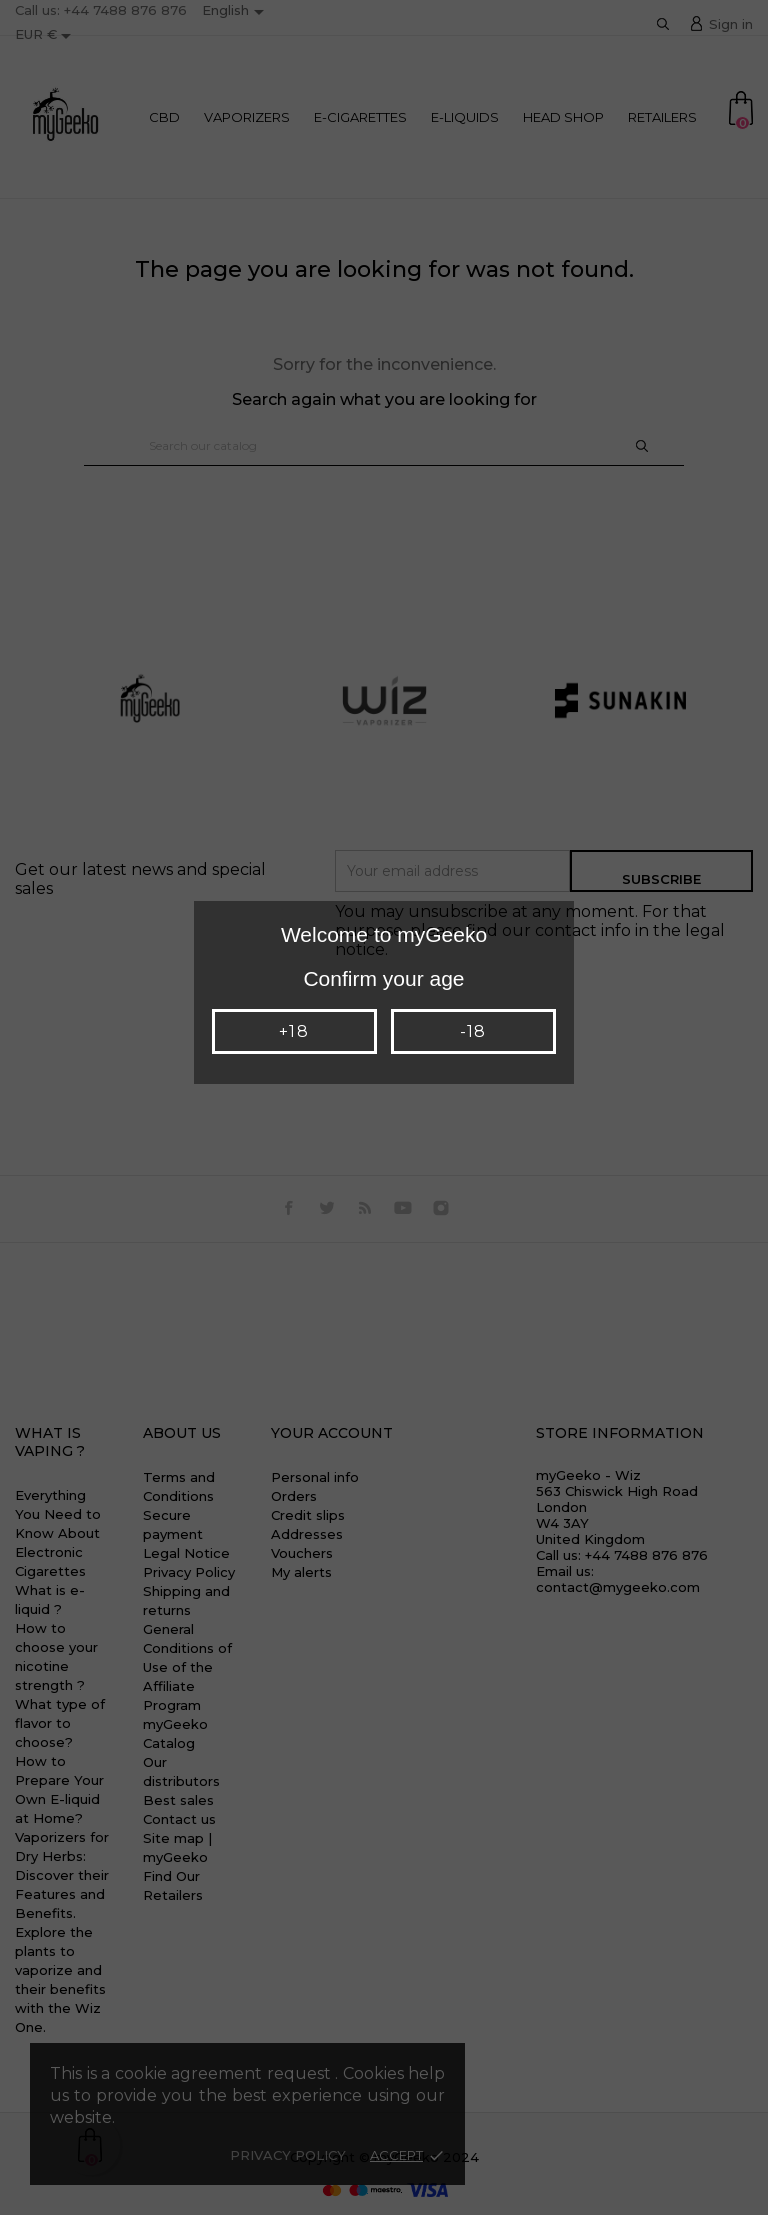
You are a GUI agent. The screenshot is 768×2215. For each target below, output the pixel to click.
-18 (473, 1031)
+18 (293, 1031)
